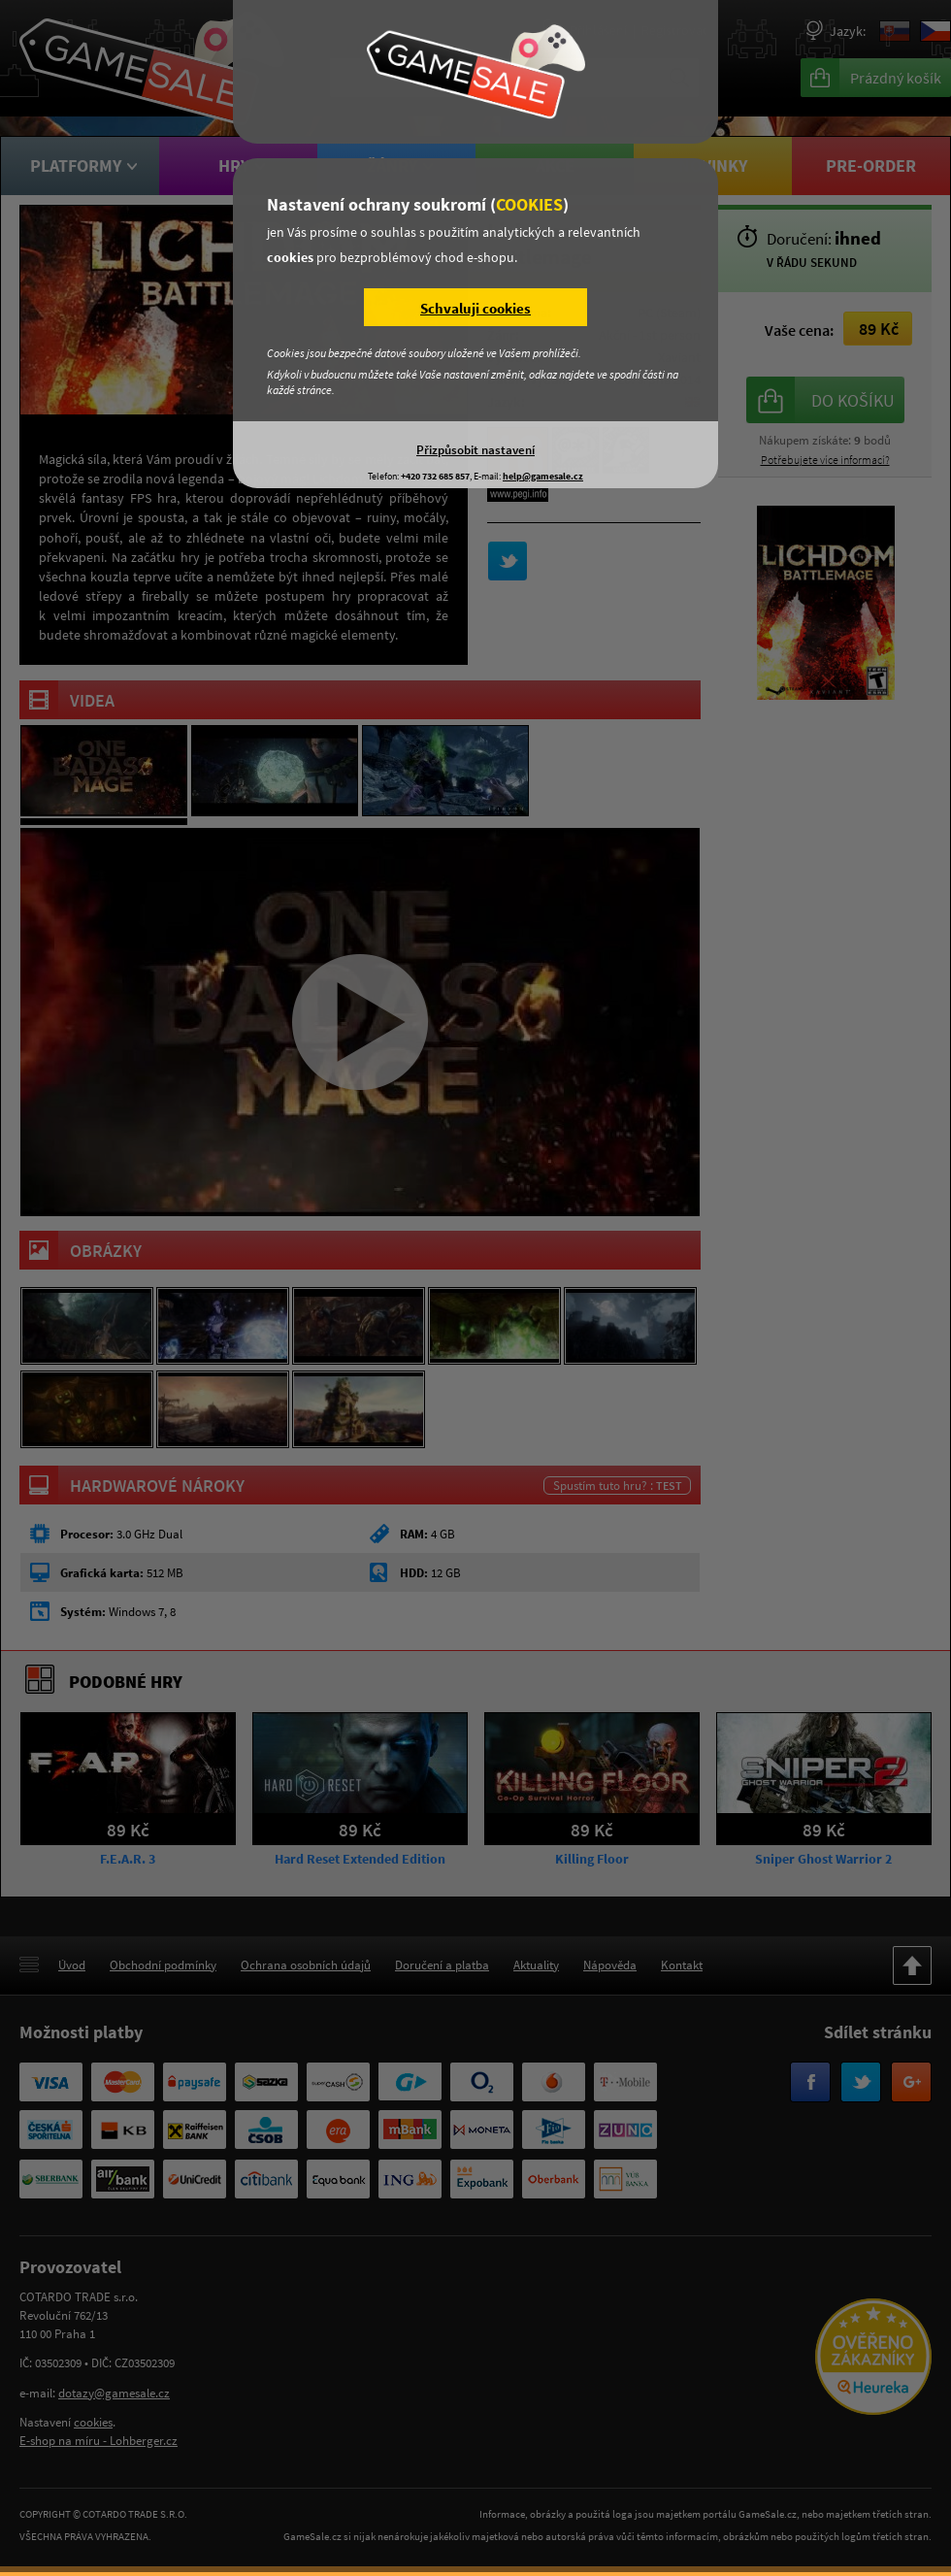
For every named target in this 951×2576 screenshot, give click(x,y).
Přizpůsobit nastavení (475, 449)
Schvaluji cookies (475, 308)
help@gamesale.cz (543, 476)
